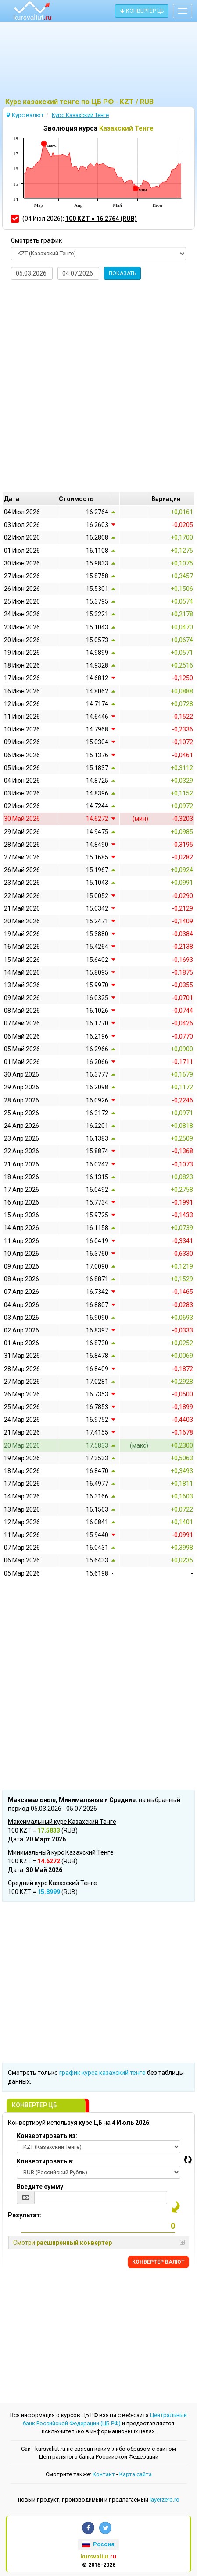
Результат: (25, 2215)
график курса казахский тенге (102, 2072)
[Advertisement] (98, 63)
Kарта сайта (135, 2474)
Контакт (104, 2474)
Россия (98, 2544)
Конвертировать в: (45, 2161)
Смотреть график (36, 240)
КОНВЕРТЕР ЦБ (142, 11)
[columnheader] (83, 498)
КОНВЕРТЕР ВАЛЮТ (158, 2262)
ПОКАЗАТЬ (122, 273)
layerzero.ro (164, 2499)
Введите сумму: (41, 2186)
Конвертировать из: (47, 2135)
